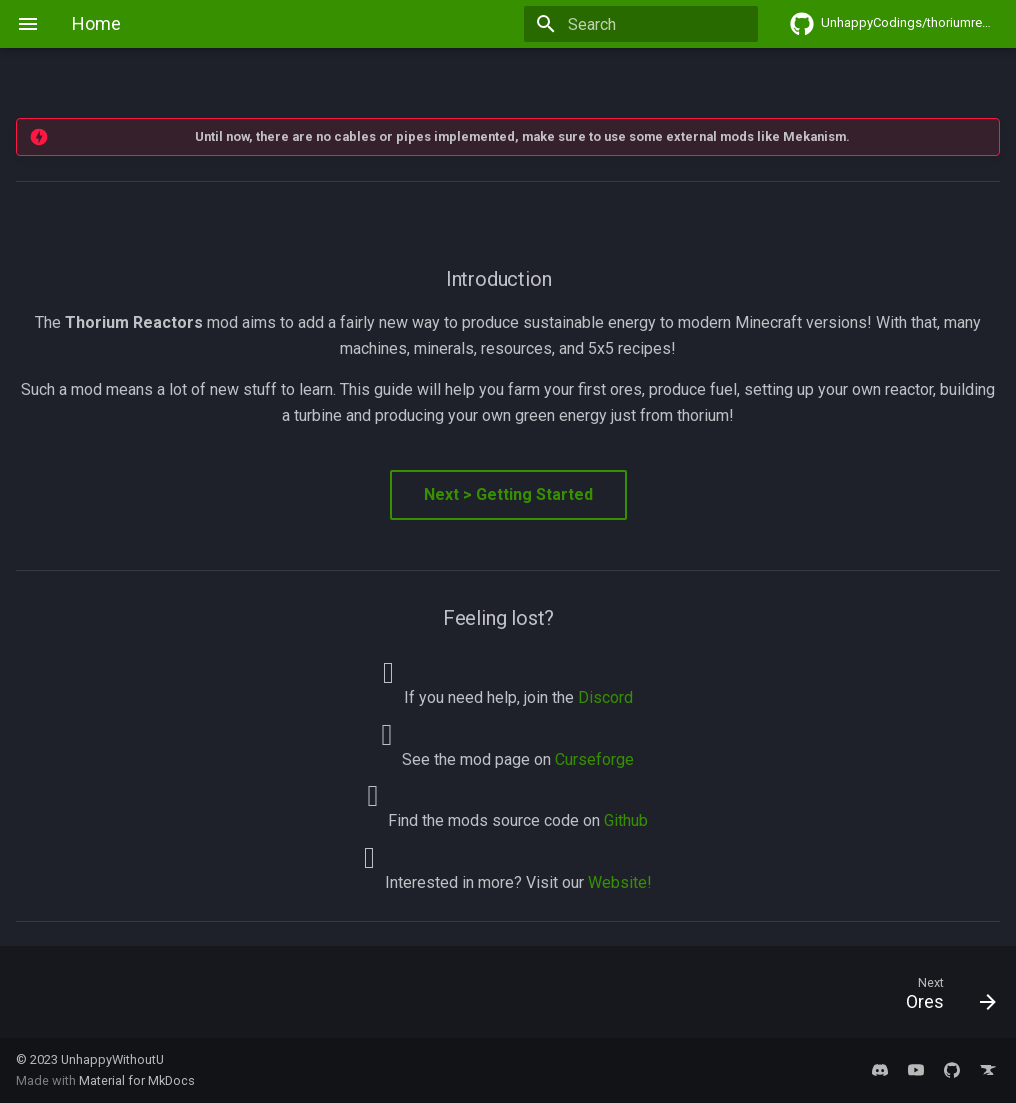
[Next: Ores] (944, 998)
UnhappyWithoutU (112, 1059)
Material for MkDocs (137, 1080)
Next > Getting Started (508, 494)
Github (626, 820)
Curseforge (594, 759)
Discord (605, 697)
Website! (620, 882)
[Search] (641, 24)
